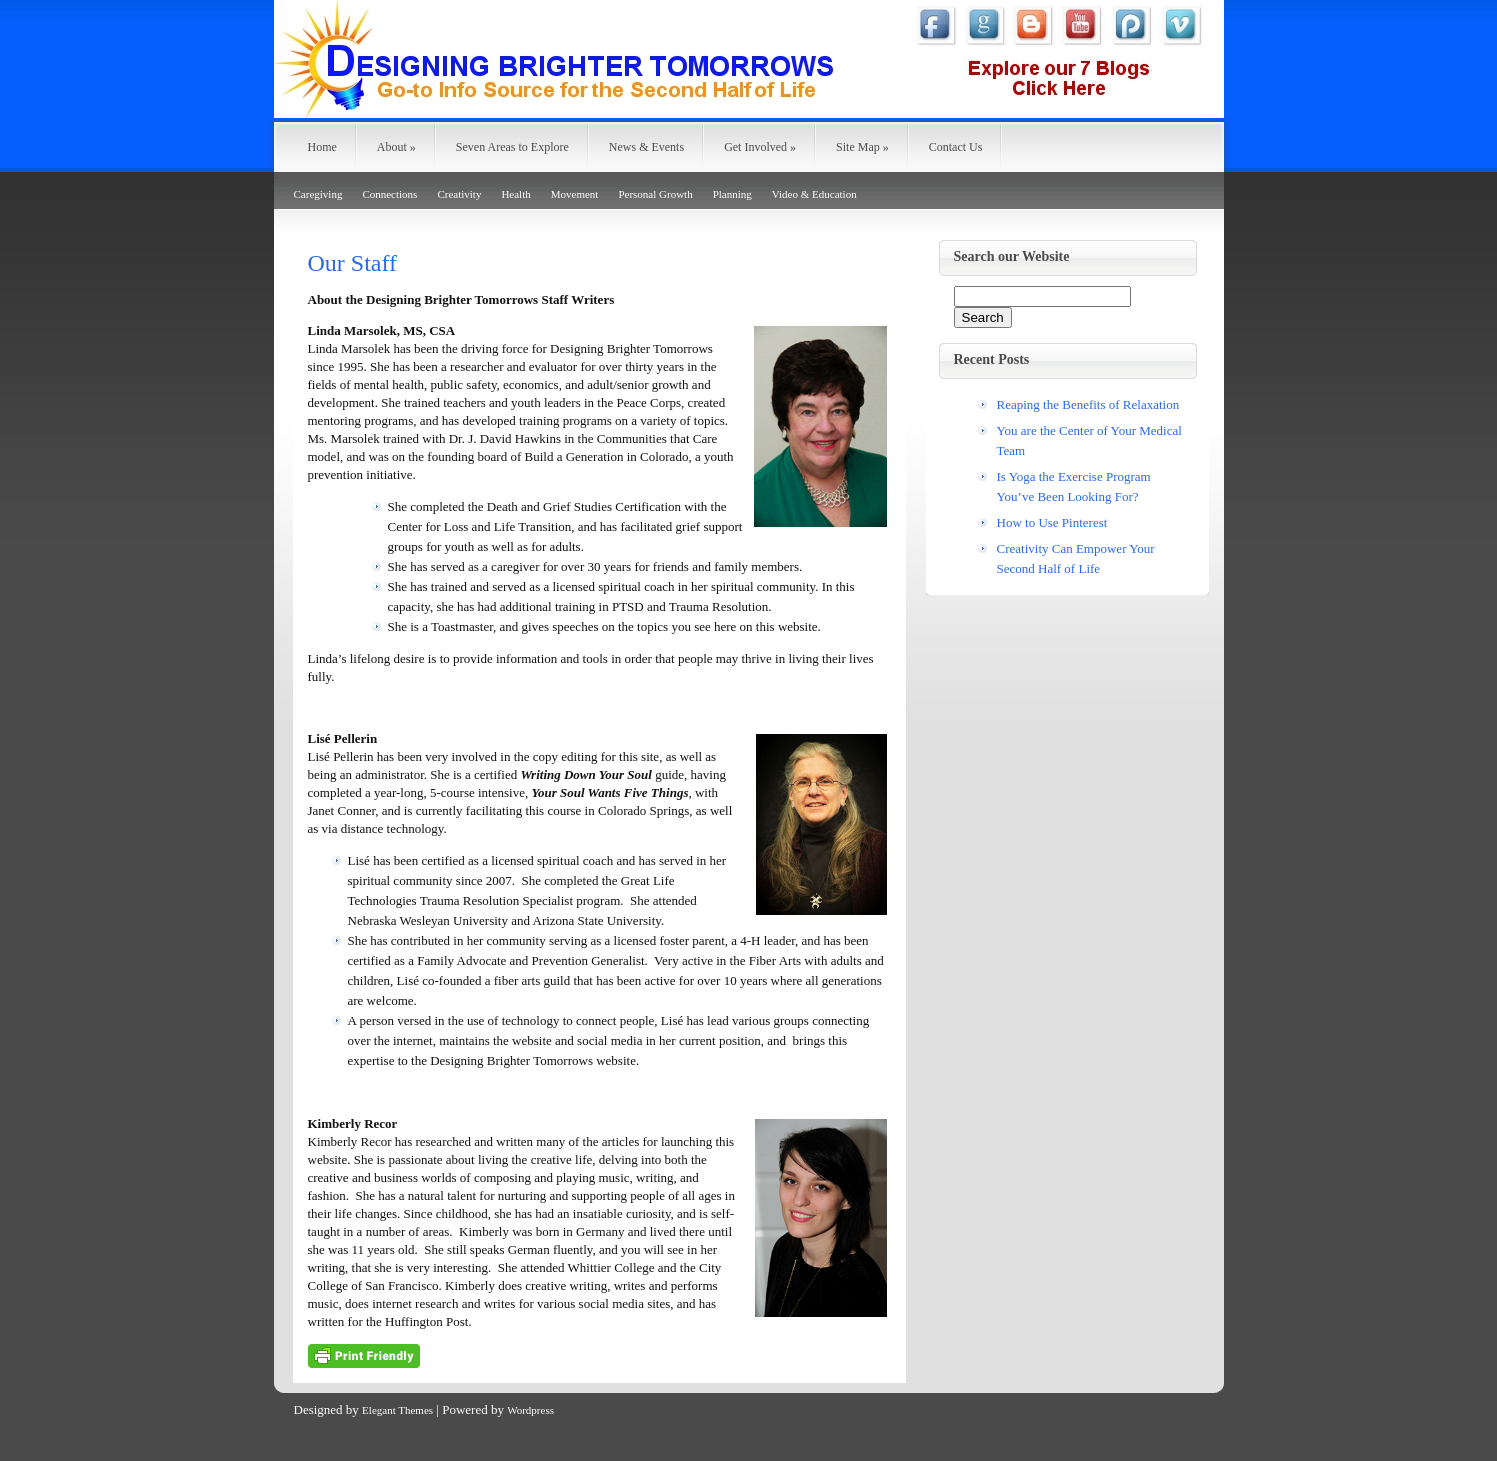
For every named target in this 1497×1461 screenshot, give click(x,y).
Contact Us (956, 147)
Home (322, 147)
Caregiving (318, 194)
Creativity (459, 194)
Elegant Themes (397, 1410)
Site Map (862, 147)
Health (515, 194)
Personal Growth (655, 194)
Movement (575, 194)
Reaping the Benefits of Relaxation (1088, 404)
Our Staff (353, 263)
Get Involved (760, 147)
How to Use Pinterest (1052, 522)
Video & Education (814, 194)
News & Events (646, 147)
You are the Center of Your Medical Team (1089, 440)
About (396, 147)
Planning (732, 194)
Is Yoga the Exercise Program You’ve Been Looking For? (1074, 486)
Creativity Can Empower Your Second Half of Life (1076, 558)
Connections (389, 194)
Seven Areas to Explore (512, 147)
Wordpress (530, 1410)
